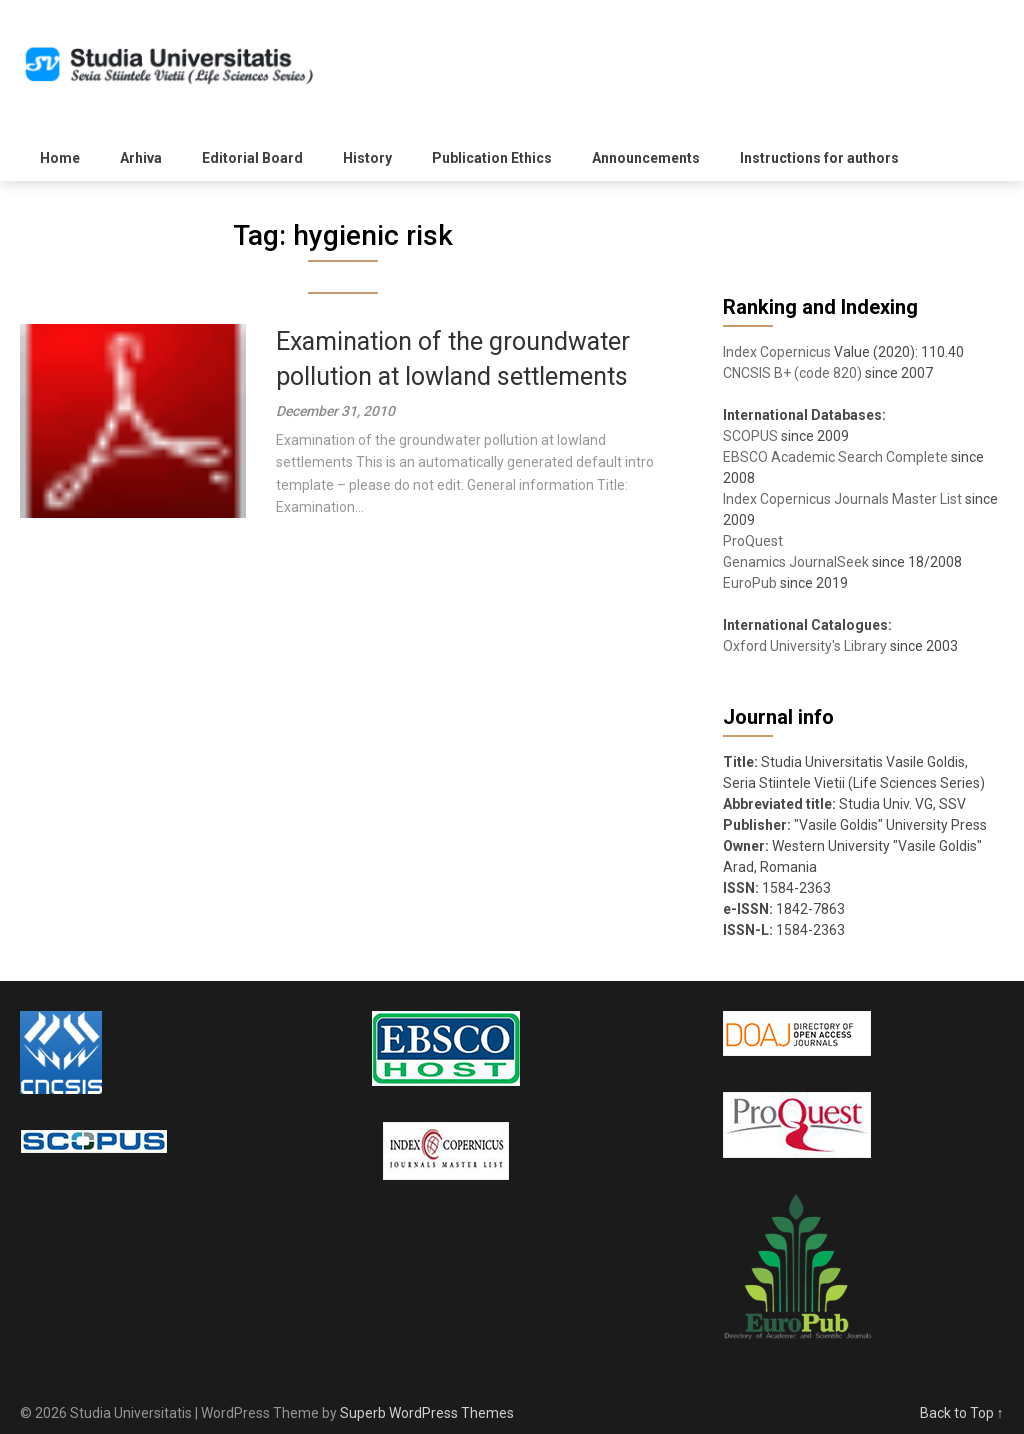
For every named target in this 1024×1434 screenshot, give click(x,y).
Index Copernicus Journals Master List (842, 499)
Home (60, 158)
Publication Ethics (492, 158)
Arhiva (141, 158)
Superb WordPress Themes (427, 1413)
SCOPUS (750, 436)
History (367, 158)
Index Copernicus (777, 352)
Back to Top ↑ (962, 1413)
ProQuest (753, 541)
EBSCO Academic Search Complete (835, 457)
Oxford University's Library (805, 646)
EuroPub (750, 583)
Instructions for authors (819, 158)
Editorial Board (252, 158)
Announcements (646, 158)
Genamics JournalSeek (796, 562)
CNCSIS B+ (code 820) (792, 373)
